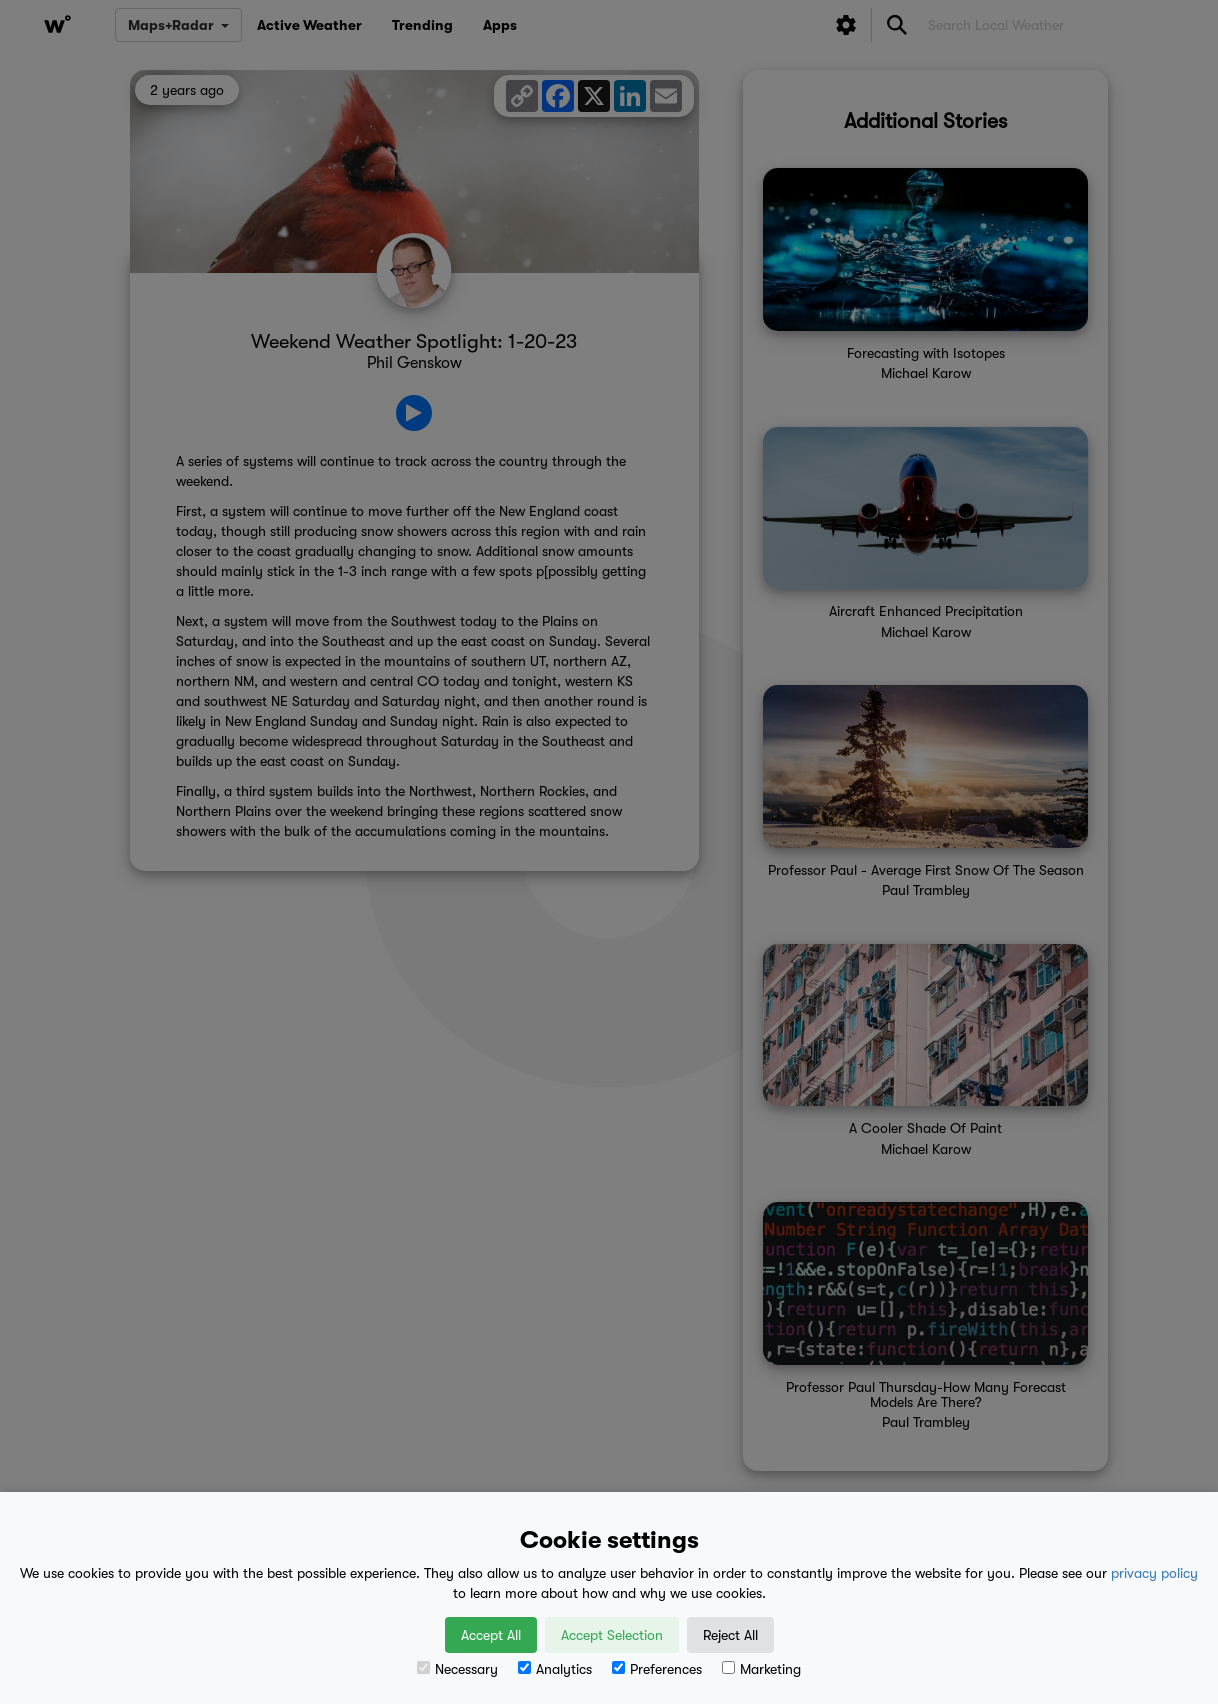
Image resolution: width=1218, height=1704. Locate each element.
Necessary (457, 1669)
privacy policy (1154, 1573)
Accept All (491, 1635)
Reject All (730, 1635)
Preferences (657, 1669)
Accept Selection (612, 1635)
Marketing (761, 1669)
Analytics (555, 1669)
